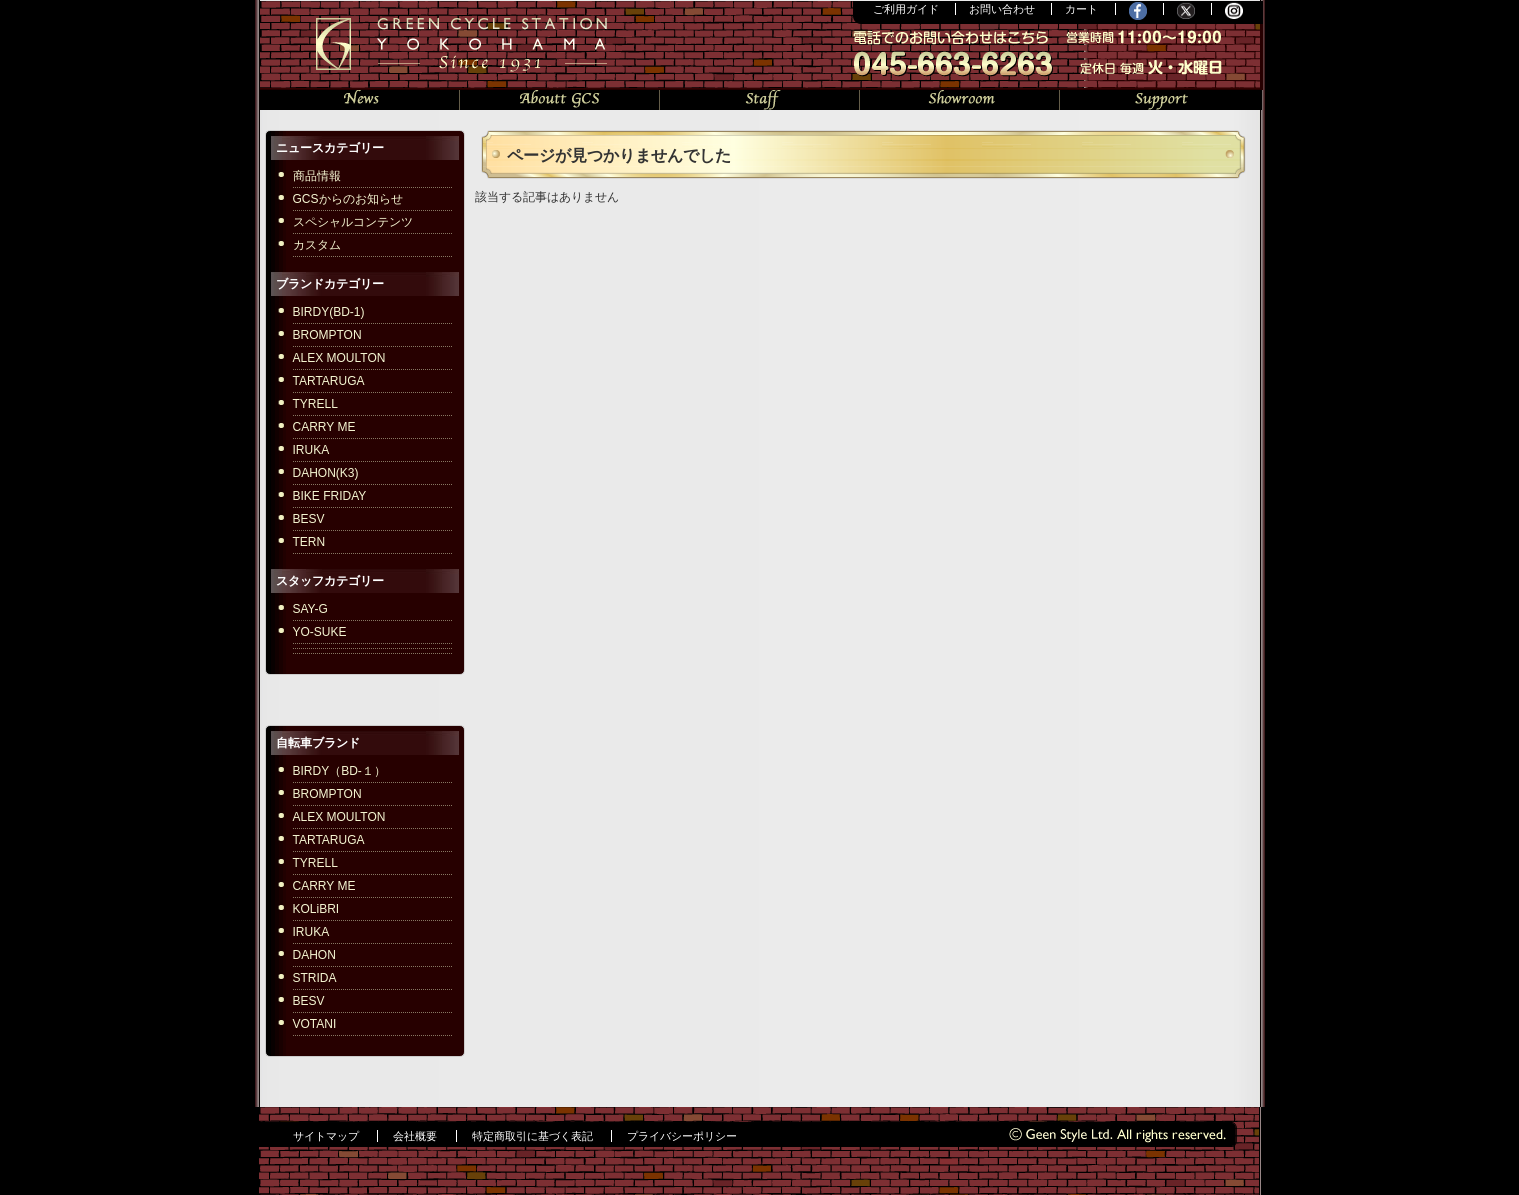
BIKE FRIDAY (330, 496)
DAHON (314, 955)
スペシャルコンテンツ (353, 222)
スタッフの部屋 (760, 97)
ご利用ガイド (906, 9)
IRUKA (311, 450)
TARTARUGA (329, 381)
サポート (1161, 97)
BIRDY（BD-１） (339, 771)
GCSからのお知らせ (348, 199)
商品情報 (317, 176)
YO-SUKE (320, 632)
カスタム (317, 245)
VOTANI (315, 1024)
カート (1081, 9)
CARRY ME (324, 427)
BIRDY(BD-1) (329, 312)
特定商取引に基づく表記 (532, 1136)
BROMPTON (327, 335)
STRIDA (315, 978)
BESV (309, 519)
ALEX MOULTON (339, 358)
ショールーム (960, 97)
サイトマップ (326, 1136)
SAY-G (310, 609)
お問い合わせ (1002, 9)
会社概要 (415, 1136)
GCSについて (560, 97)
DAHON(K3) (326, 473)
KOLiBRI (316, 909)
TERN (309, 542)
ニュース (360, 97)
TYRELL (315, 404)
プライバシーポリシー (682, 1136)
